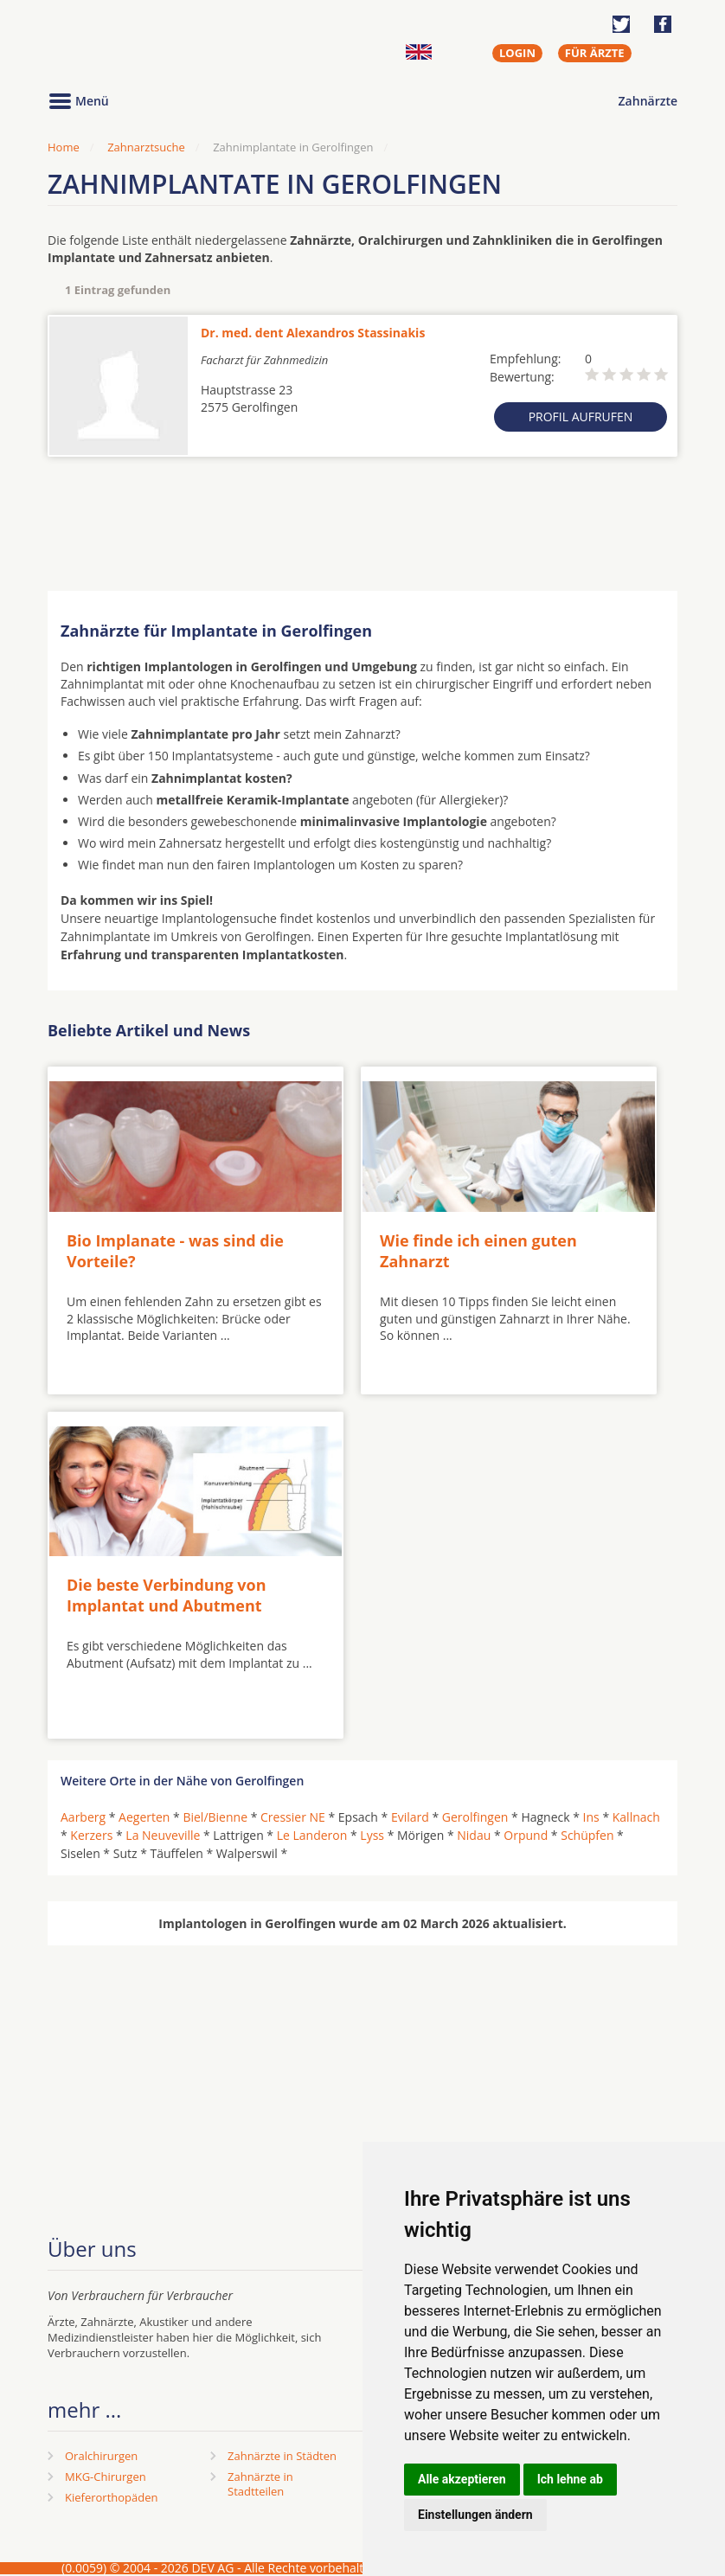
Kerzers (91, 1835)
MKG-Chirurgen (105, 2476)
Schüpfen (587, 1835)
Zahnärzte (648, 101)
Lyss (372, 1835)
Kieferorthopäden (111, 2497)
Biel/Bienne (215, 1817)
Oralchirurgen (101, 2456)
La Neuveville (162, 1835)
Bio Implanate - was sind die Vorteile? (175, 1250)
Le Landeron (312, 1835)
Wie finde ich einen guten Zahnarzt (478, 1250)
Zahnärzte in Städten (282, 2456)
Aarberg (83, 1817)
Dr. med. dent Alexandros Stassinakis (313, 332)
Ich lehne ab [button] (570, 2479)
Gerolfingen (475, 1817)
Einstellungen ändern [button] (475, 2515)
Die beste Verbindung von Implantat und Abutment (166, 1594)
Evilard (410, 1817)
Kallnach (636, 1817)
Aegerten (144, 1817)
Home (64, 147)
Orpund (526, 1835)
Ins (591, 1817)
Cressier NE (292, 1817)
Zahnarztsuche (146, 147)
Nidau (474, 1835)
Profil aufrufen (581, 416)
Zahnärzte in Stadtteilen (260, 2484)
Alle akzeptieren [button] (462, 2479)
